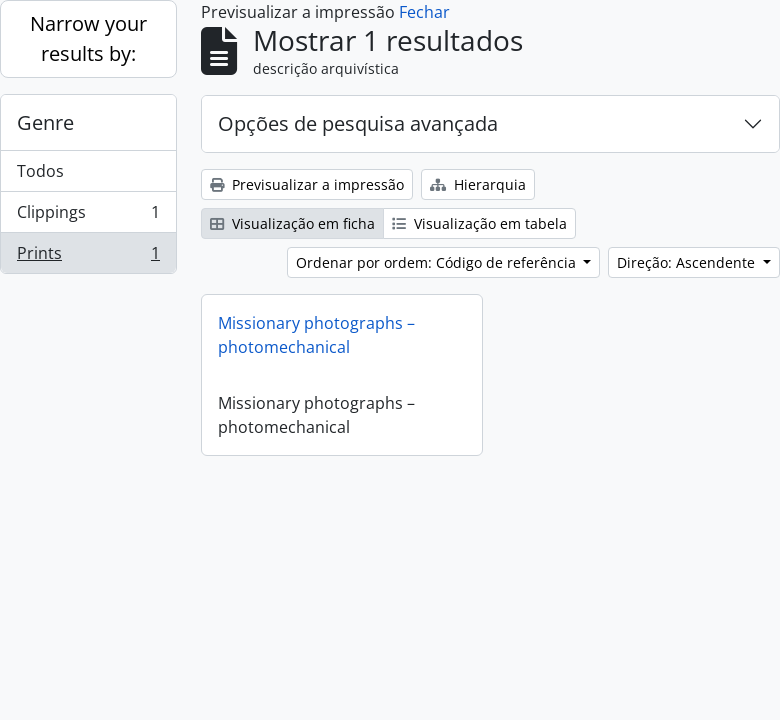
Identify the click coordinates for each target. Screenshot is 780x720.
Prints (88, 257)
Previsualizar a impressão (307, 184)
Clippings (88, 216)
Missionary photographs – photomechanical (316, 335)
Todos (40, 171)
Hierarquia (478, 184)
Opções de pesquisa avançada (358, 123)
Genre (45, 122)
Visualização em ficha (292, 223)
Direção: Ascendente (688, 262)
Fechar (424, 12)
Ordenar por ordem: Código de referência (438, 262)
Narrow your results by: (88, 38)
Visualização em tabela (479, 223)
